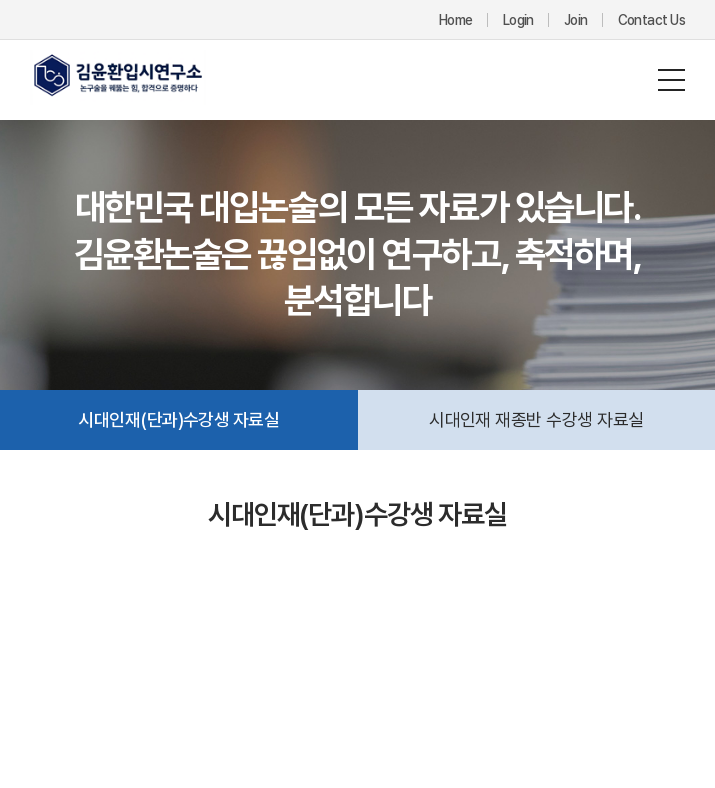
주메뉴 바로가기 (0, 0)
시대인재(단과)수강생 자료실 (178, 419)
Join (576, 20)
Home (456, 20)
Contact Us (651, 20)
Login (518, 20)
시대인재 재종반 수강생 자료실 (536, 419)
